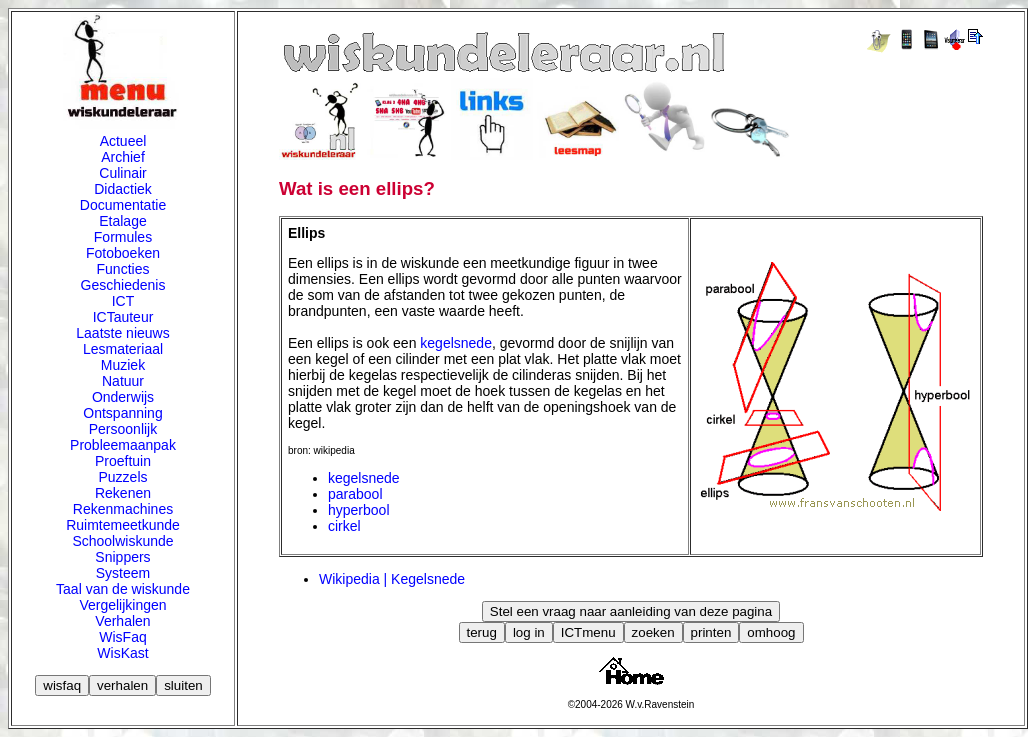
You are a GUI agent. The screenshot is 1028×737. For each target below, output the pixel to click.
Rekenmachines (123, 509)
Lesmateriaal (123, 349)
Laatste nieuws (122, 333)
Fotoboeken (123, 253)
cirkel (344, 526)
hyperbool (359, 510)
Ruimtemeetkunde (123, 525)
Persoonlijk (123, 429)
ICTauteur (123, 317)
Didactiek (123, 189)
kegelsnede (456, 343)
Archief (123, 157)
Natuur (123, 381)
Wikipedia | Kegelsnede (392, 579)
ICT (123, 301)
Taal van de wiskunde (123, 589)
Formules (123, 237)
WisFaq (122, 637)
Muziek (123, 365)
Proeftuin (123, 461)
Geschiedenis (123, 285)
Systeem (123, 573)
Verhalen (122, 621)
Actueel (123, 141)
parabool (355, 494)
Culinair (122, 173)
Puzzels (122, 477)
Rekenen (123, 493)
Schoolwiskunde (122, 541)
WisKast (122, 653)
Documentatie (123, 205)
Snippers (122, 557)
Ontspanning (122, 413)
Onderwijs (123, 397)
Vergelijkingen (122, 605)
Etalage (122, 221)
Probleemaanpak (123, 445)
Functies (123, 269)
